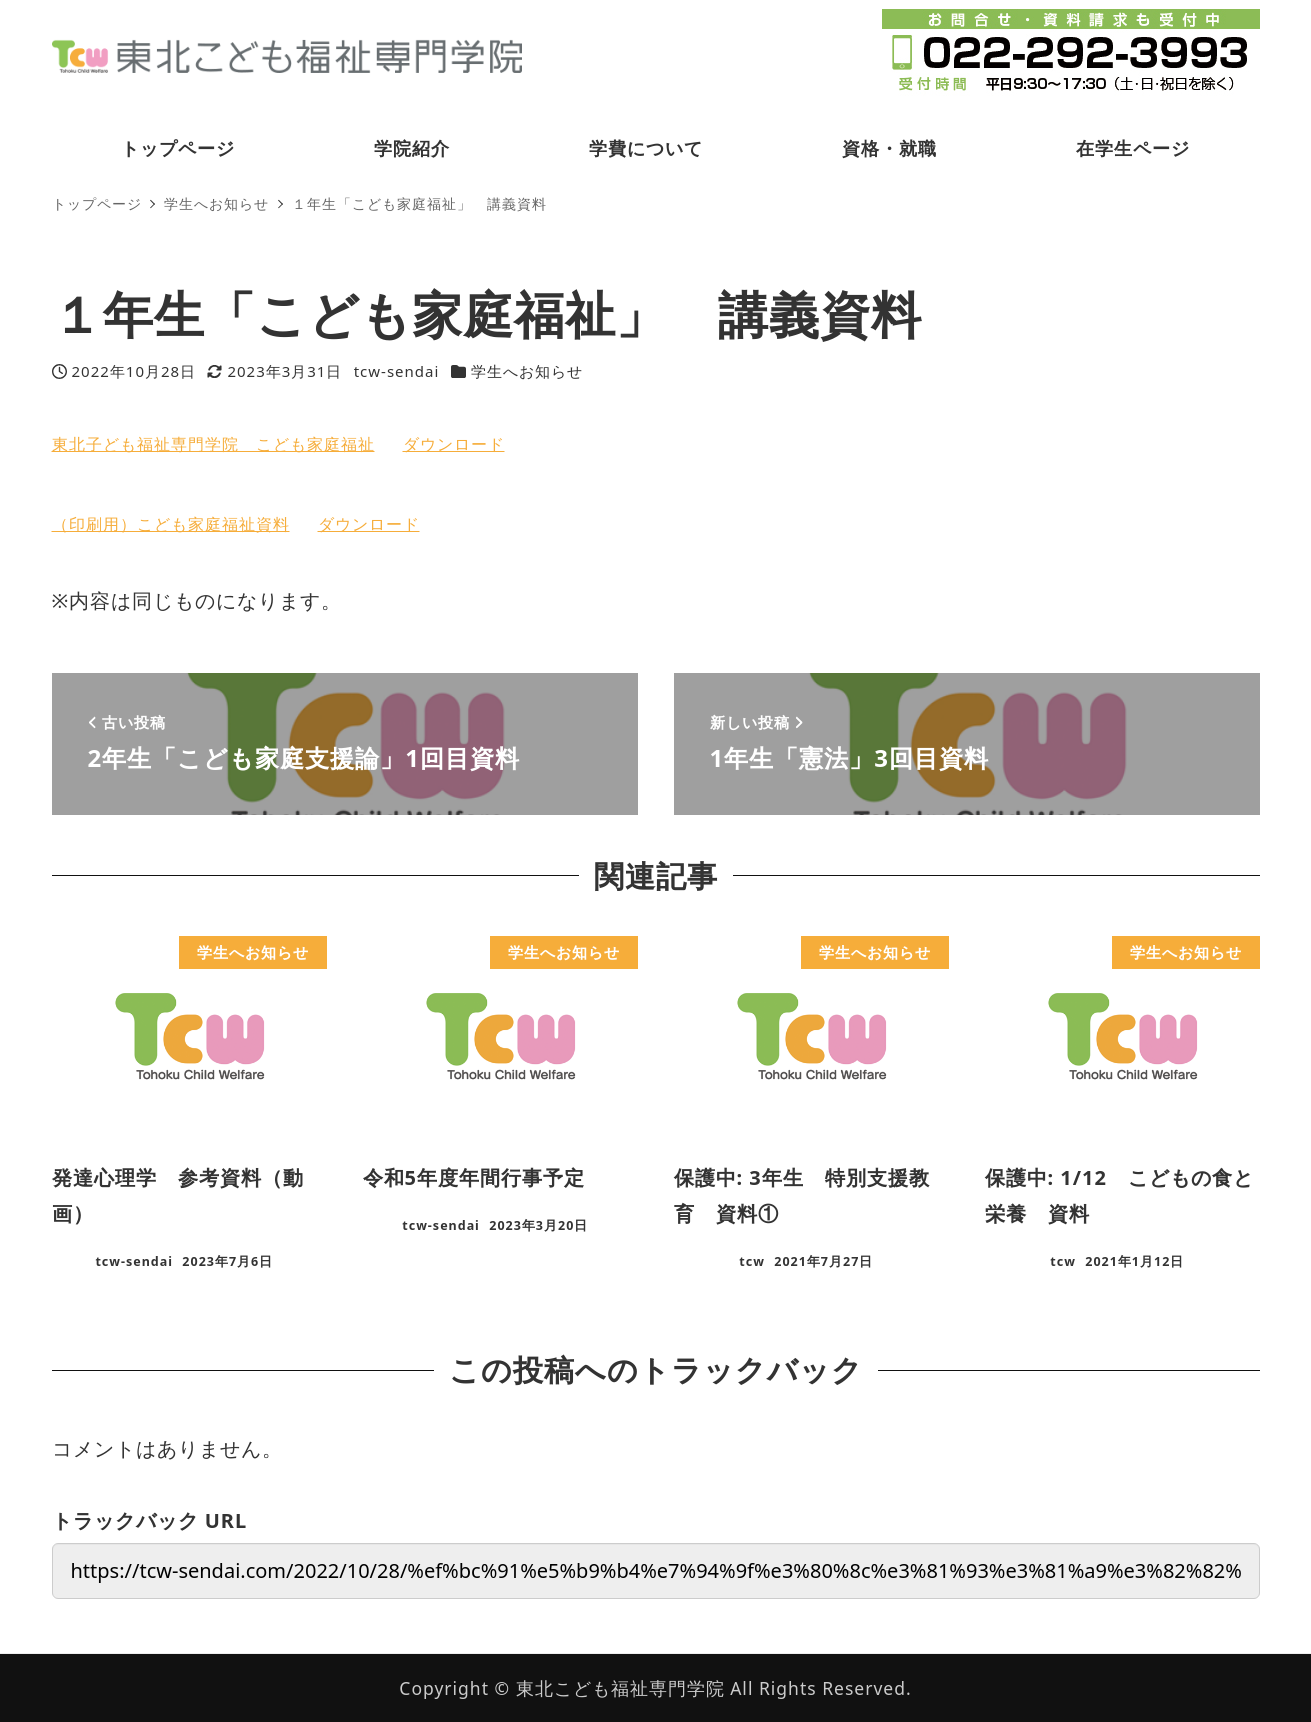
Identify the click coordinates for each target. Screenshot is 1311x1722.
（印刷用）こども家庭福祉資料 (171, 524)
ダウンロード (454, 444)
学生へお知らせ (527, 371)
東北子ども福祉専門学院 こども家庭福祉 (213, 444)
